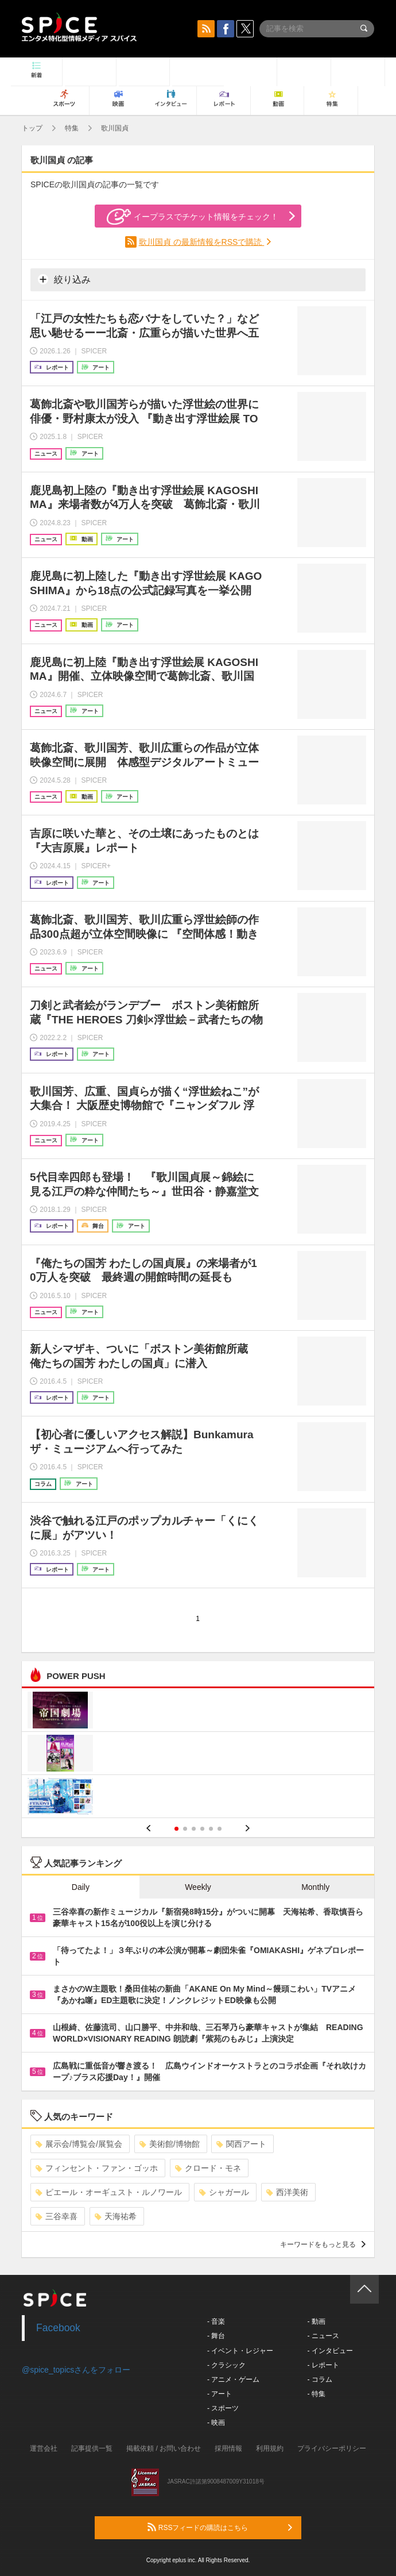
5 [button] (211, 1829)
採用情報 (228, 2448)
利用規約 (270, 2448)
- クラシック (226, 2365)
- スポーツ (223, 2408)
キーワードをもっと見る (323, 2244)
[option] (198, 1754)
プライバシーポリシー (331, 2448)
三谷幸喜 (56, 2216)
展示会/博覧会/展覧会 (79, 2143)
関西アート (241, 2143)
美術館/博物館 (169, 2143)
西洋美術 (287, 2192)
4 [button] (202, 1829)
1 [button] (176, 1829)
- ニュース (323, 2336)
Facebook (58, 2328)
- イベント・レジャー (240, 2351)
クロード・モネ (208, 2168)
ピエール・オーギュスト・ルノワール (109, 2192)
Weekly (198, 1887)
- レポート (323, 2365)
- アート (219, 2394)
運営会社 (43, 2448)
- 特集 (316, 2394)
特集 (72, 128)
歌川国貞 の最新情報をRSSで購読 (202, 242)
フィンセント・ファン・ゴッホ (97, 2168)
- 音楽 (216, 2321)
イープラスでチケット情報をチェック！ (192, 217)
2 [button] (185, 1829)
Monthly (315, 1887)
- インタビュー (329, 2351)
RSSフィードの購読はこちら (219, 2527)
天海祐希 (116, 2216)
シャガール (224, 2192)
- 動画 (316, 2321)
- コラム (319, 2379)
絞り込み (64, 279)
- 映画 (216, 2423)
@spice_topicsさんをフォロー (76, 2369)
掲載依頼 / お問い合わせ (163, 2448)
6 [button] (220, 1829)
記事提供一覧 (91, 2448)
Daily (81, 1887)
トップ (32, 128)
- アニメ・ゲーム (233, 2379)
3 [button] (194, 1829)
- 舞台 (216, 2336)
